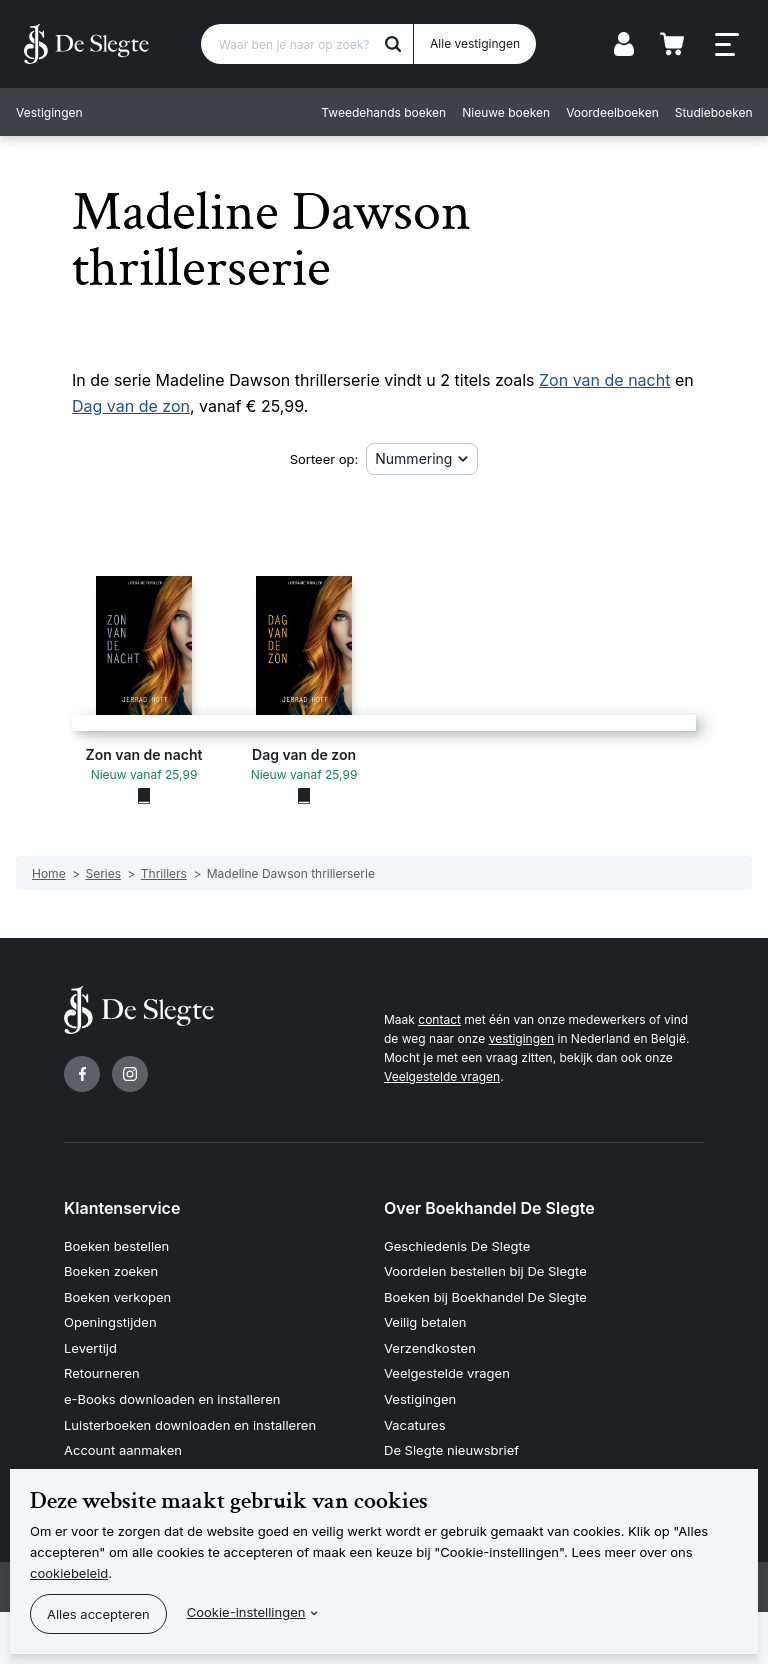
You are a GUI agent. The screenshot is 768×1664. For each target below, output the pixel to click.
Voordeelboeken (612, 112)
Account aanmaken (123, 1450)
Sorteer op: (324, 459)
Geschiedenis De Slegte (457, 1246)
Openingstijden (110, 1322)
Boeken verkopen (117, 1297)
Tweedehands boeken (383, 112)
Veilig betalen (425, 1322)
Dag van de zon (131, 406)
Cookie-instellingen (246, 1612)
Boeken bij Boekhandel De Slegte (485, 1297)
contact (439, 1019)
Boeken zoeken (111, 1271)
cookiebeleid (69, 1573)
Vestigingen (49, 112)
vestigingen (521, 1038)
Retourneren (102, 1373)
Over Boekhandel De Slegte (489, 1208)
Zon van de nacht (604, 380)
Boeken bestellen (116, 1246)
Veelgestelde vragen (442, 1076)
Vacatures (415, 1425)
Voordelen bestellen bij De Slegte (485, 1271)
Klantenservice (122, 1208)
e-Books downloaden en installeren (172, 1399)
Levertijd (90, 1348)
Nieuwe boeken (506, 112)
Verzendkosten (430, 1348)
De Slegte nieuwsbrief (451, 1450)
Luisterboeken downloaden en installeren (190, 1425)
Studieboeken (713, 112)
